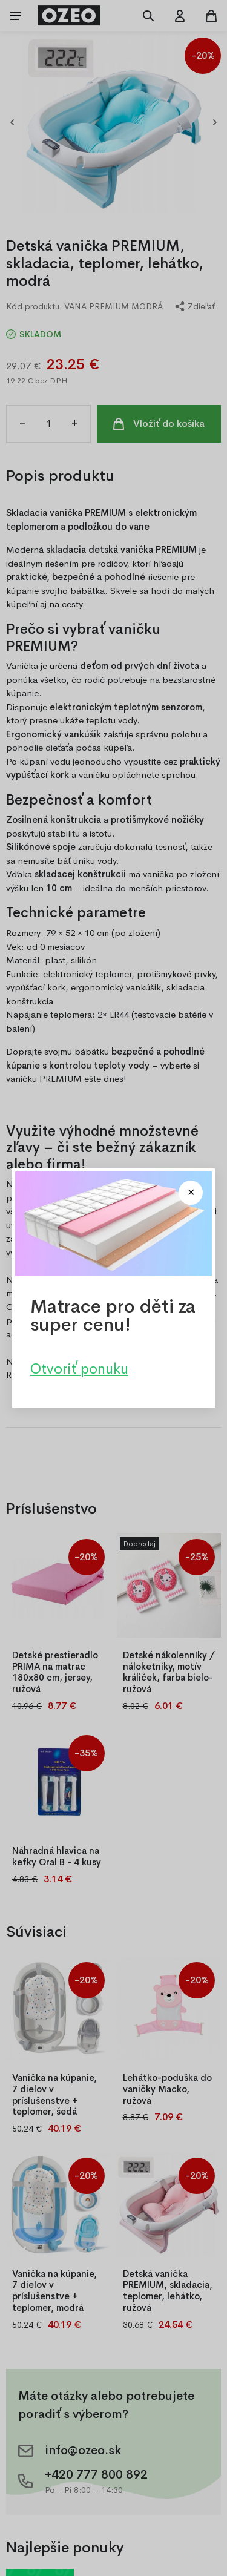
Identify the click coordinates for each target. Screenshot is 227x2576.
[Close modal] (191, 1193)
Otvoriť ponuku (79, 1369)
